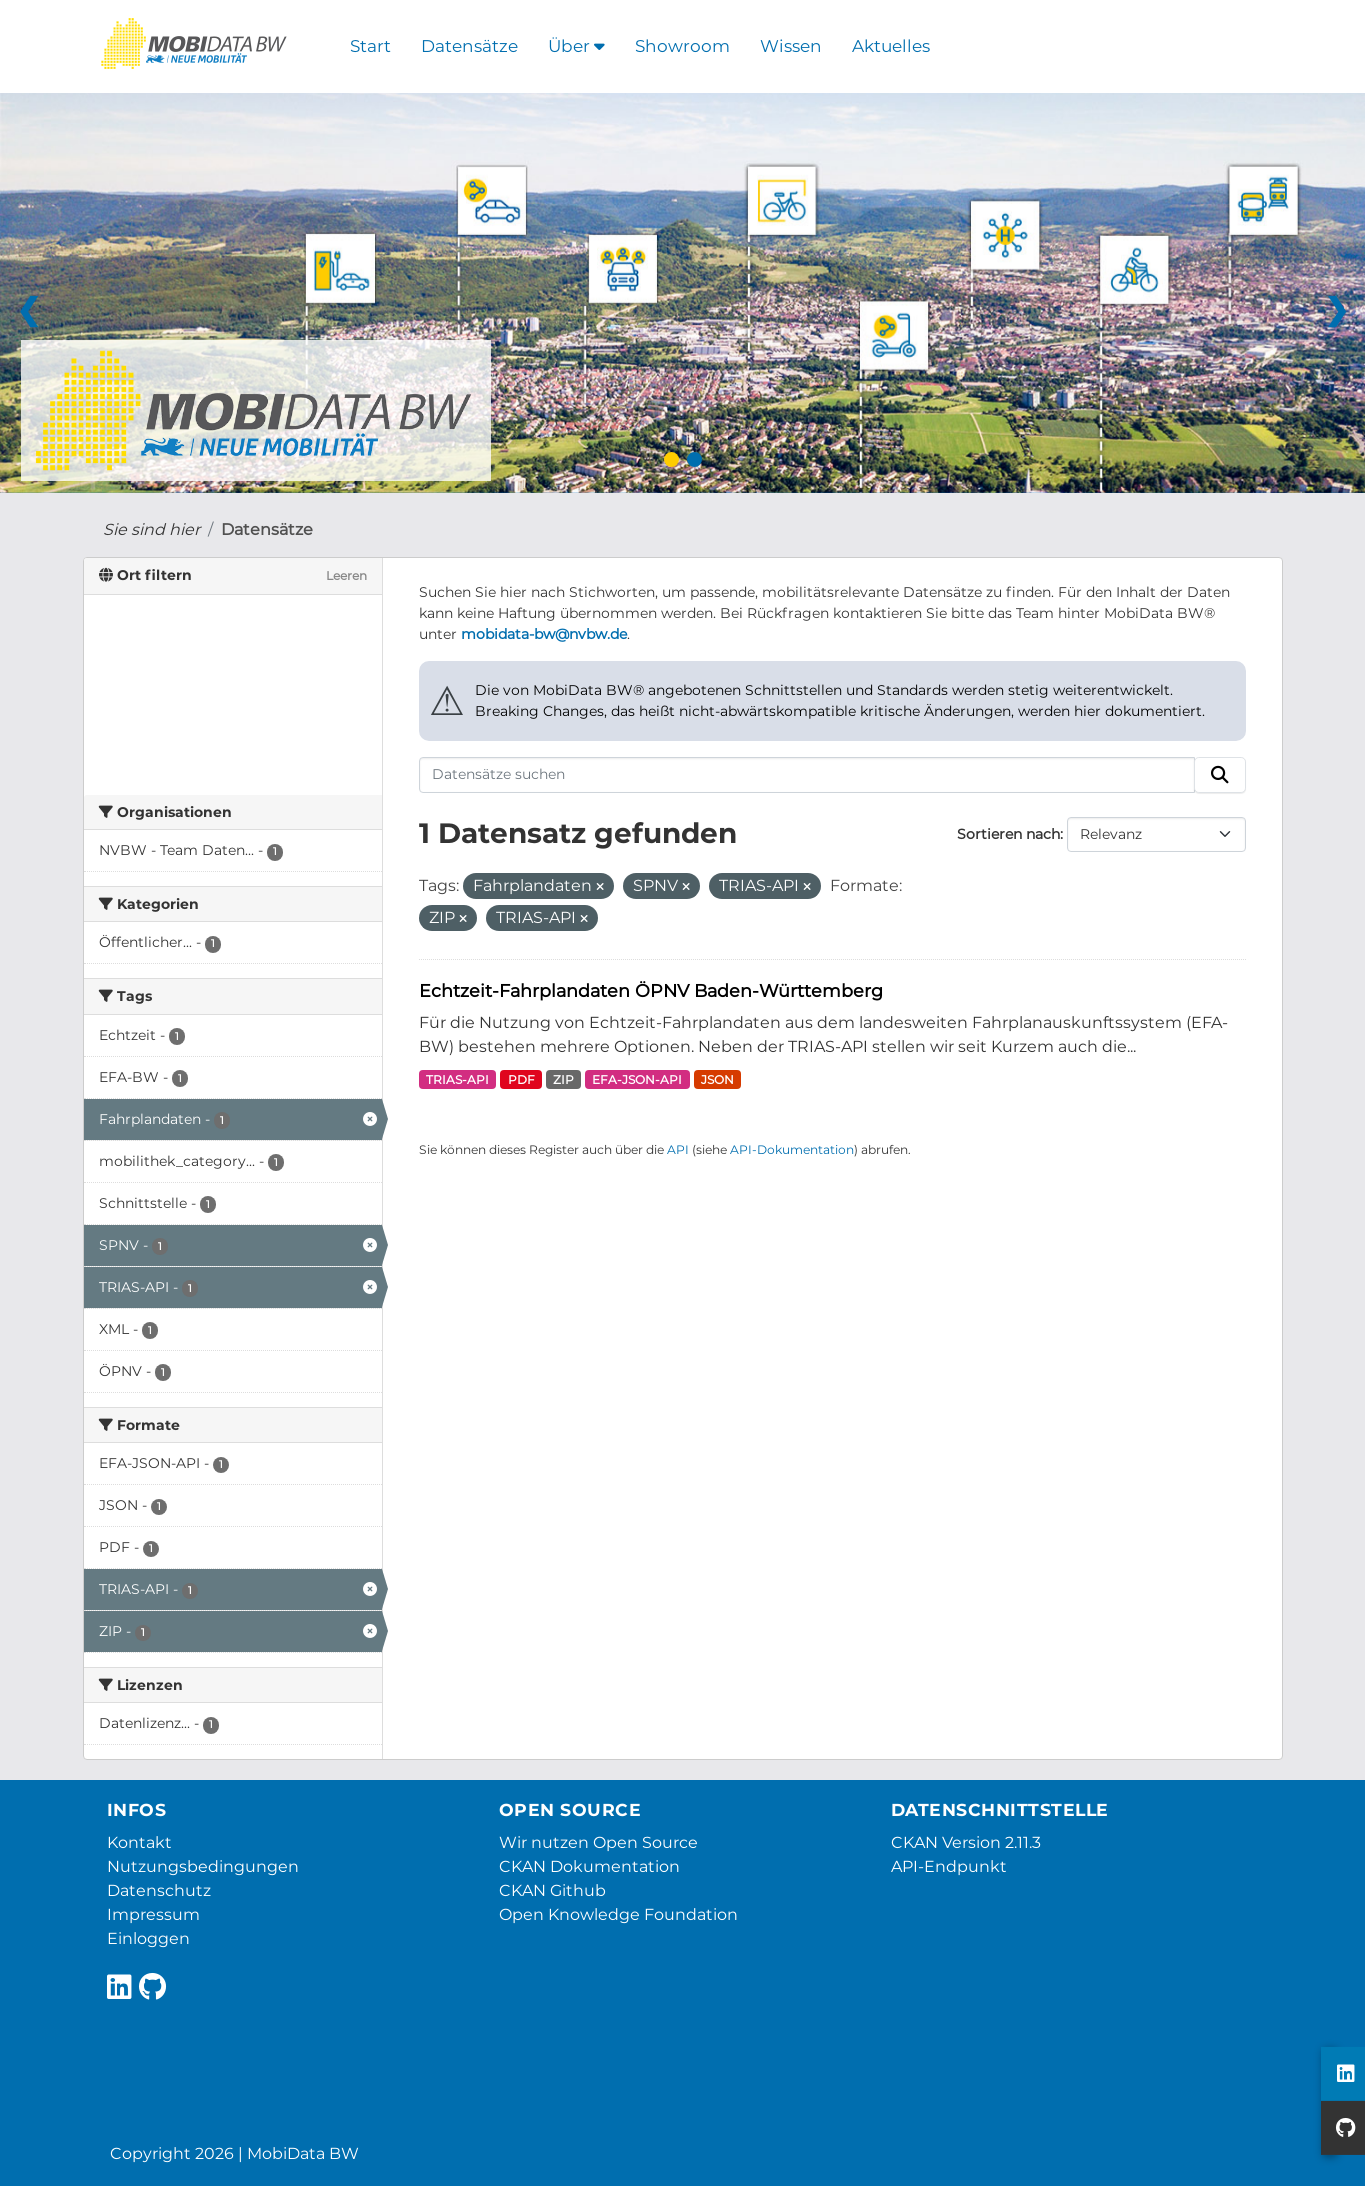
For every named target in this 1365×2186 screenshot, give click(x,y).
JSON (717, 1079)
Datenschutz (159, 1890)
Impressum (153, 1914)
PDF (521, 1079)
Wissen (791, 46)
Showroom (682, 46)
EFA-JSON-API (637, 1079)
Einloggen (148, 1938)
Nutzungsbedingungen (203, 1866)
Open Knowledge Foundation (618, 1914)
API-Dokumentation (792, 1149)
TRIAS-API (457, 1079)
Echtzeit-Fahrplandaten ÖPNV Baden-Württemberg (651, 990)
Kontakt (139, 1842)
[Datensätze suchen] (807, 775)
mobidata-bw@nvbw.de (544, 634)
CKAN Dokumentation (589, 1866)
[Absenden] (1220, 775)
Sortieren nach (1008, 834)
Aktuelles (891, 46)
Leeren (346, 575)
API (678, 1149)
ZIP (563, 1079)
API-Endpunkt (949, 1866)
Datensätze (469, 46)
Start (370, 46)
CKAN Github (552, 1890)
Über (576, 46)
